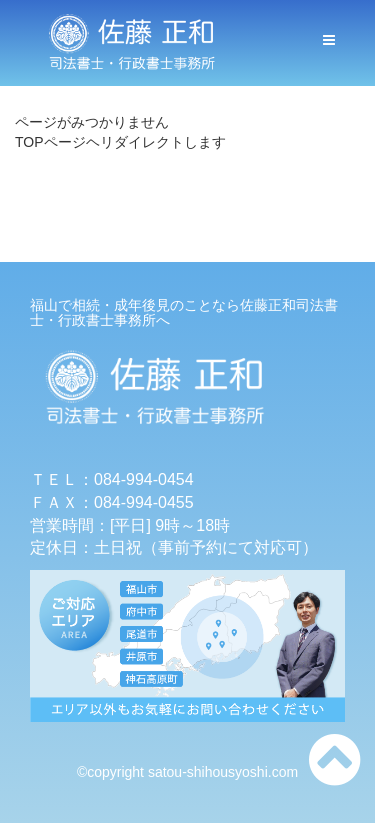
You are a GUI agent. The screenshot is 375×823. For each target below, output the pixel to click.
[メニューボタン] (329, 40)
